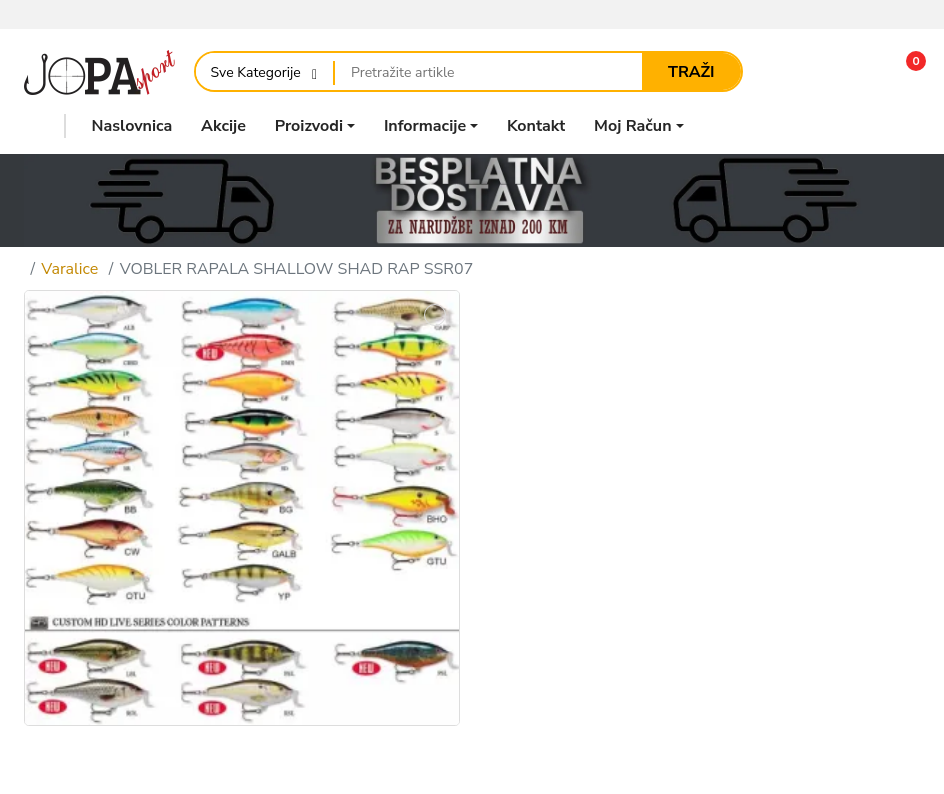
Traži (691, 72)
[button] (902, 71)
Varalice (69, 269)
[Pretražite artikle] (488, 72)
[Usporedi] (792, 71)
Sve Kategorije (256, 72)
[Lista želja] (847, 71)
